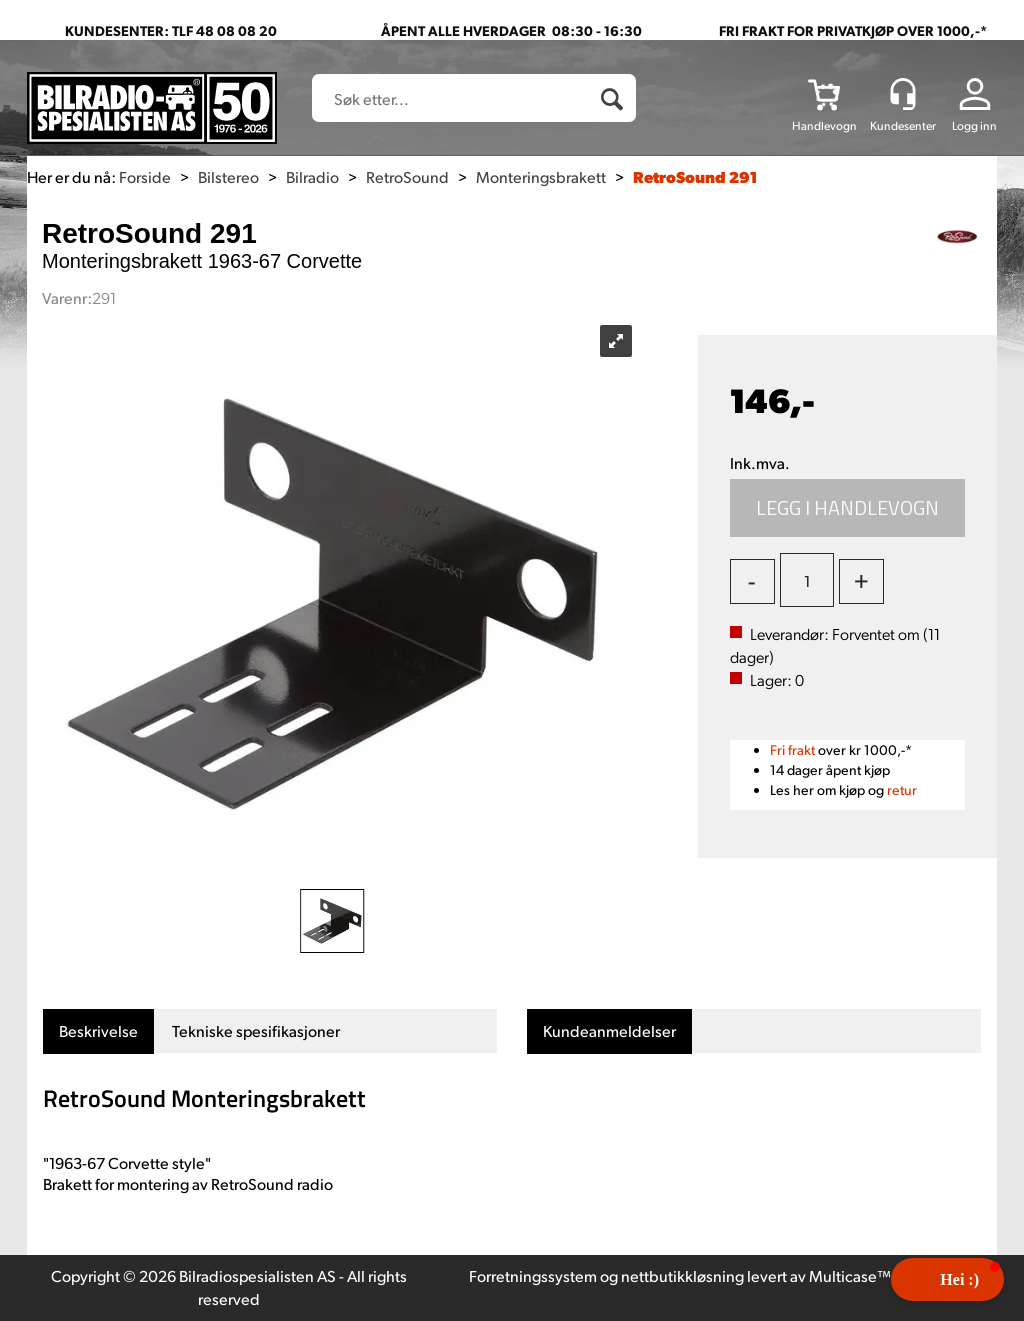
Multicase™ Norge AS (884, 1275)
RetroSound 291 (695, 176)
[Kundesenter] (903, 94)
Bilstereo (228, 176)
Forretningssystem (533, 1275)
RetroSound (407, 176)
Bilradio (312, 176)
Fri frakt (792, 749)
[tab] (98, 1031)
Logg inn (974, 125)
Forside (145, 176)
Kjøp (848, 508)
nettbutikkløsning (682, 1275)
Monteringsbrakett (541, 176)
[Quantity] (807, 580)
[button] (947, 1279)
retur (902, 789)
